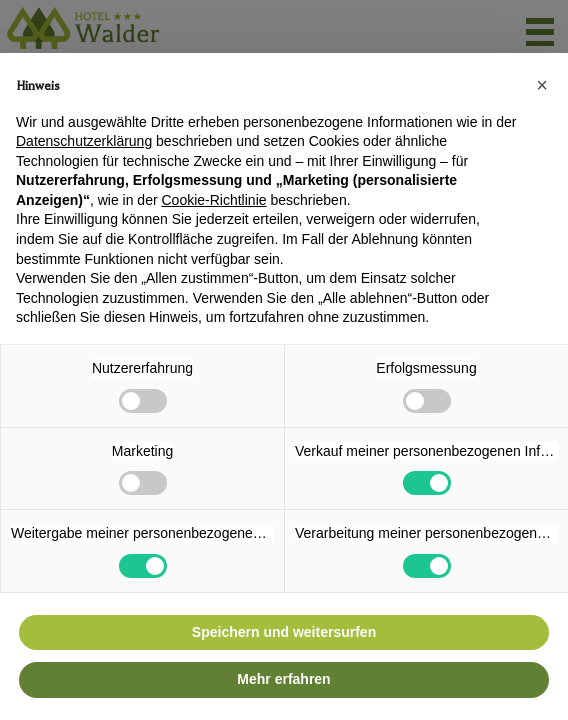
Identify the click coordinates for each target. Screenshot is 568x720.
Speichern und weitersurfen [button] (284, 632)
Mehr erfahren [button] (283, 679)
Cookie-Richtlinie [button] (213, 200)
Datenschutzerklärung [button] (84, 141)
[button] (542, 85)
